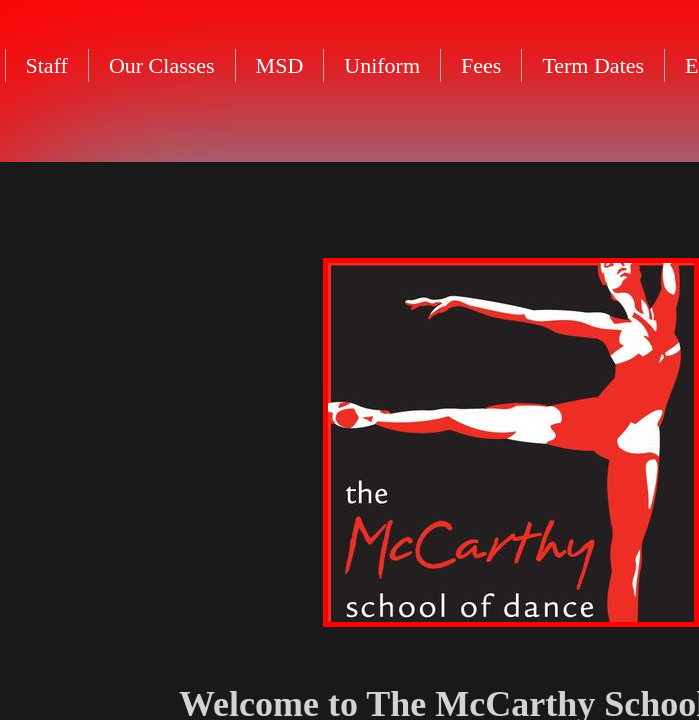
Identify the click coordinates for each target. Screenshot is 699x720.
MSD (280, 65)
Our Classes (162, 65)
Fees (481, 65)
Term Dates (593, 65)
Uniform (382, 65)
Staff (47, 65)
